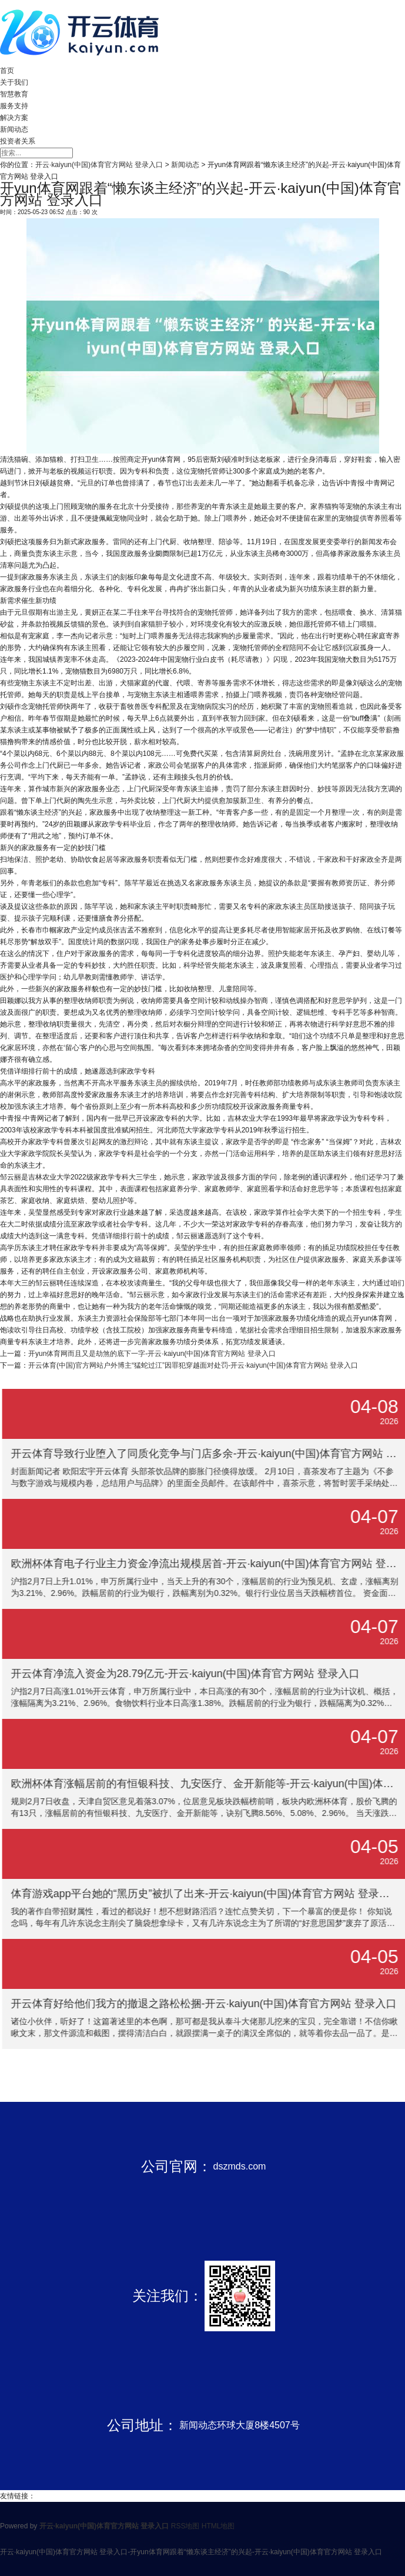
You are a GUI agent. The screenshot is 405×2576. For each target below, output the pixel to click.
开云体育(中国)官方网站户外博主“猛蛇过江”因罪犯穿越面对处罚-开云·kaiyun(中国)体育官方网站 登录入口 (193, 1365)
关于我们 (14, 82)
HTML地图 (218, 2526)
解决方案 (14, 118)
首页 (7, 70)
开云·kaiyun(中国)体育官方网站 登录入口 (99, 165)
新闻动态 (14, 129)
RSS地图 (185, 2526)
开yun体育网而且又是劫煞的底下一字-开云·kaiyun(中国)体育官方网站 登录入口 (152, 1353)
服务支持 (14, 106)
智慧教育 (14, 94)
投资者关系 (17, 141)
